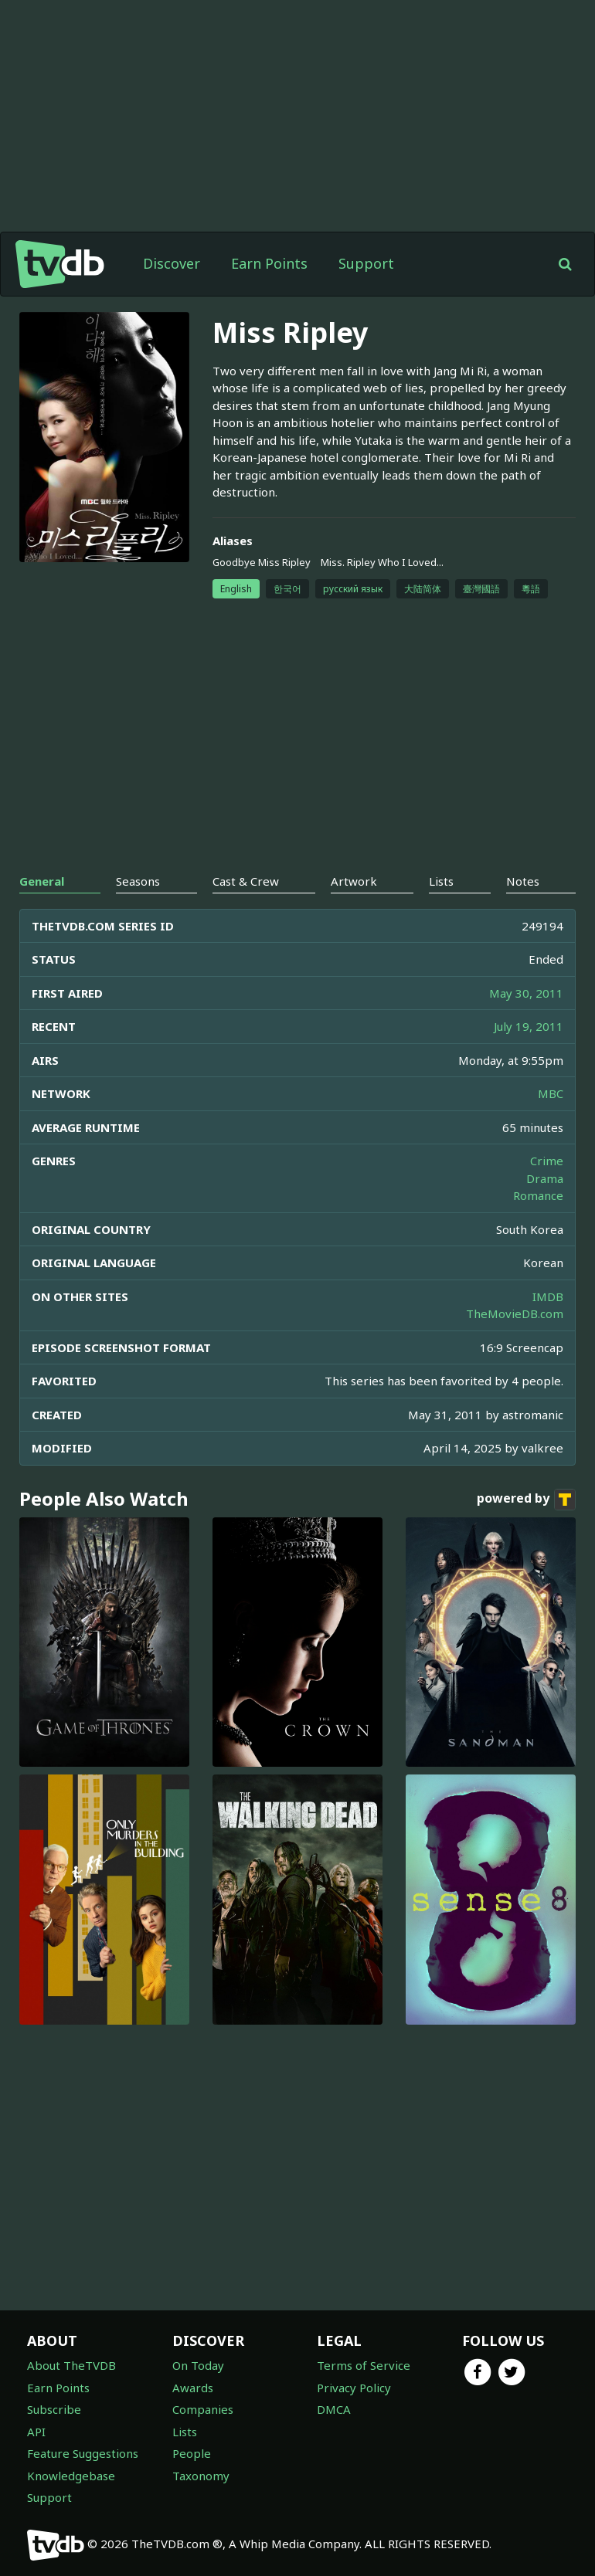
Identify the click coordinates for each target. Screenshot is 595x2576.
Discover (171, 263)
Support (366, 263)
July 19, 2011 (528, 1026)
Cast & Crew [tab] (245, 881)
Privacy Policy (354, 2387)
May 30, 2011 (526, 993)
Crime (546, 1160)
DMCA (334, 2409)
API (36, 2431)
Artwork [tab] (354, 881)
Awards (192, 2387)
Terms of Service (363, 2365)
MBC (550, 1093)
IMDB (547, 1296)
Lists (184, 2431)
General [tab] (41, 881)
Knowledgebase (71, 2475)
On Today (198, 2365)
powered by (526, 1499)
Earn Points (269, 263)
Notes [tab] (522, 881)
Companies (202, 2409)
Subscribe (54, 2409)
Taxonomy (201, 2475)
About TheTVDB (71, 2365)
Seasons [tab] (138, 881)
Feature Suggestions (82, 2453)
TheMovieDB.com (514, 1313)
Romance (538, 1195)
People (191, 2453)
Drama (544, 1178)
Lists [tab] (441, 881)
